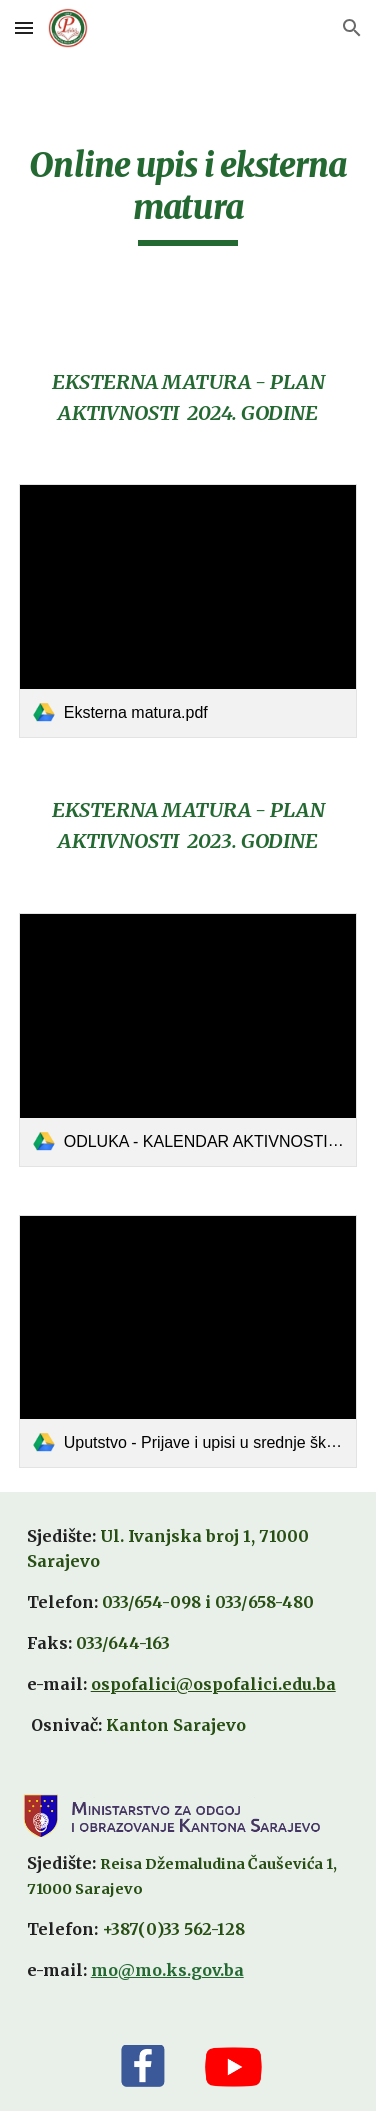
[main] (188, 195)
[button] (24, 27)
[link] (188, 611)
